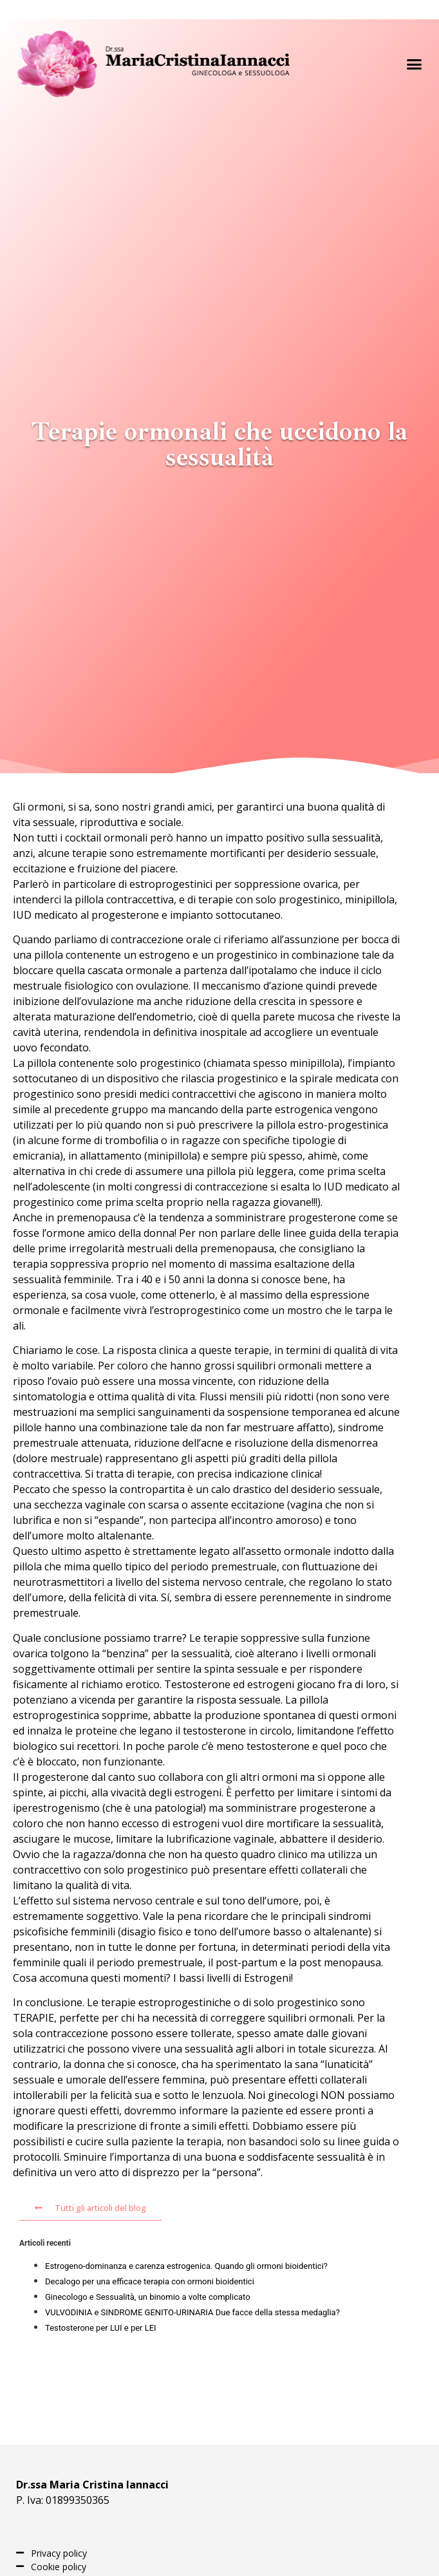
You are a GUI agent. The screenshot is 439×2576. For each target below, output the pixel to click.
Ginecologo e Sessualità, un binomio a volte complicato (147, 2297)
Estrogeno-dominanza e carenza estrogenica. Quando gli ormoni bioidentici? (186, 2266)
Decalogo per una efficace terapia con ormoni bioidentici (149, 2281)
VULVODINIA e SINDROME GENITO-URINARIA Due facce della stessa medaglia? (192, 2312)
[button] (414, 64)
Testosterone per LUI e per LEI (100, 2328)
